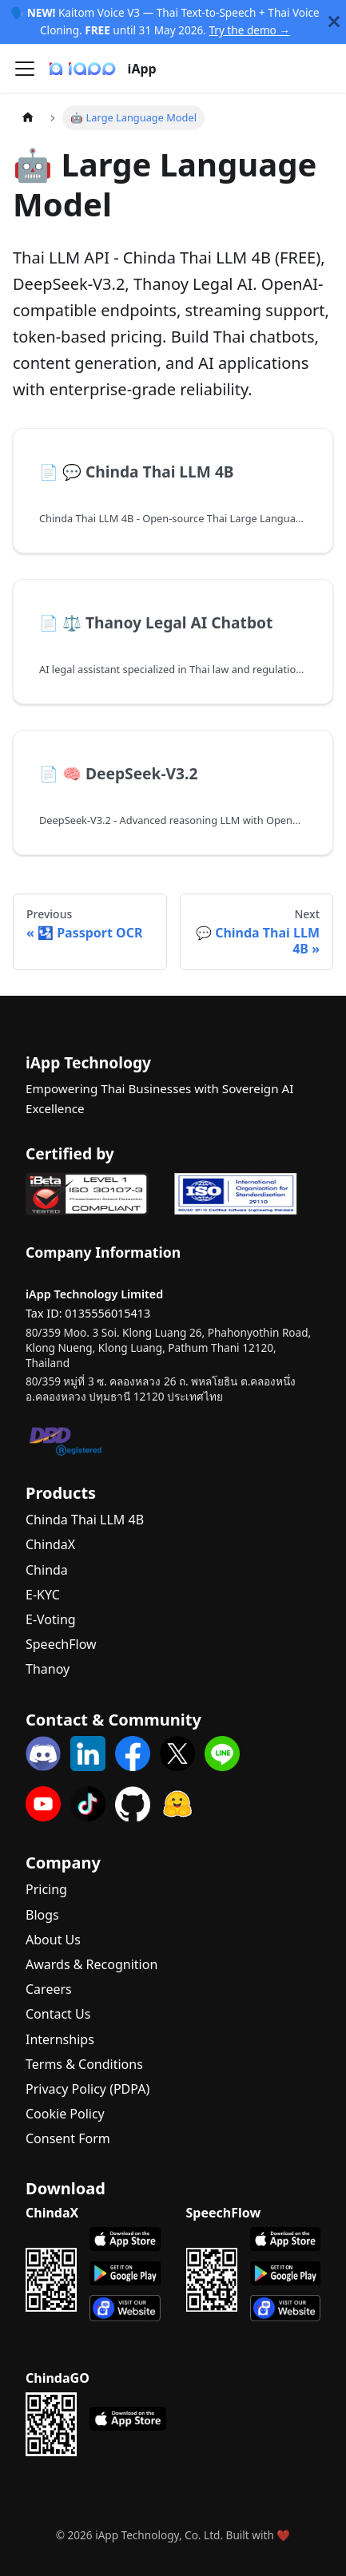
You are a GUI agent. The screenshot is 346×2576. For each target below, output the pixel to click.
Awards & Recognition (91, 1964)
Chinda (47, 1570)
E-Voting (51, 1619)
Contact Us (58, 2014)
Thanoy (48, 1669)
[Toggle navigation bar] (25, 69)
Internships (60, 2039)
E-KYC (43, 1594)
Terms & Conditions (84, 2064)
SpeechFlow (61, 1644)
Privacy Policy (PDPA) (87, 2089)
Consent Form (68, 2138)
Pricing (46, 1889)
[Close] (334, 22)
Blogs (42, 1915)
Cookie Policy (65, 2113)
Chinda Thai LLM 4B (85, 1519)
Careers (49, 1989)
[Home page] (28, 117)
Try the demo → (249, 30)
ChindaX (50, 1544)
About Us (53, 1939)
